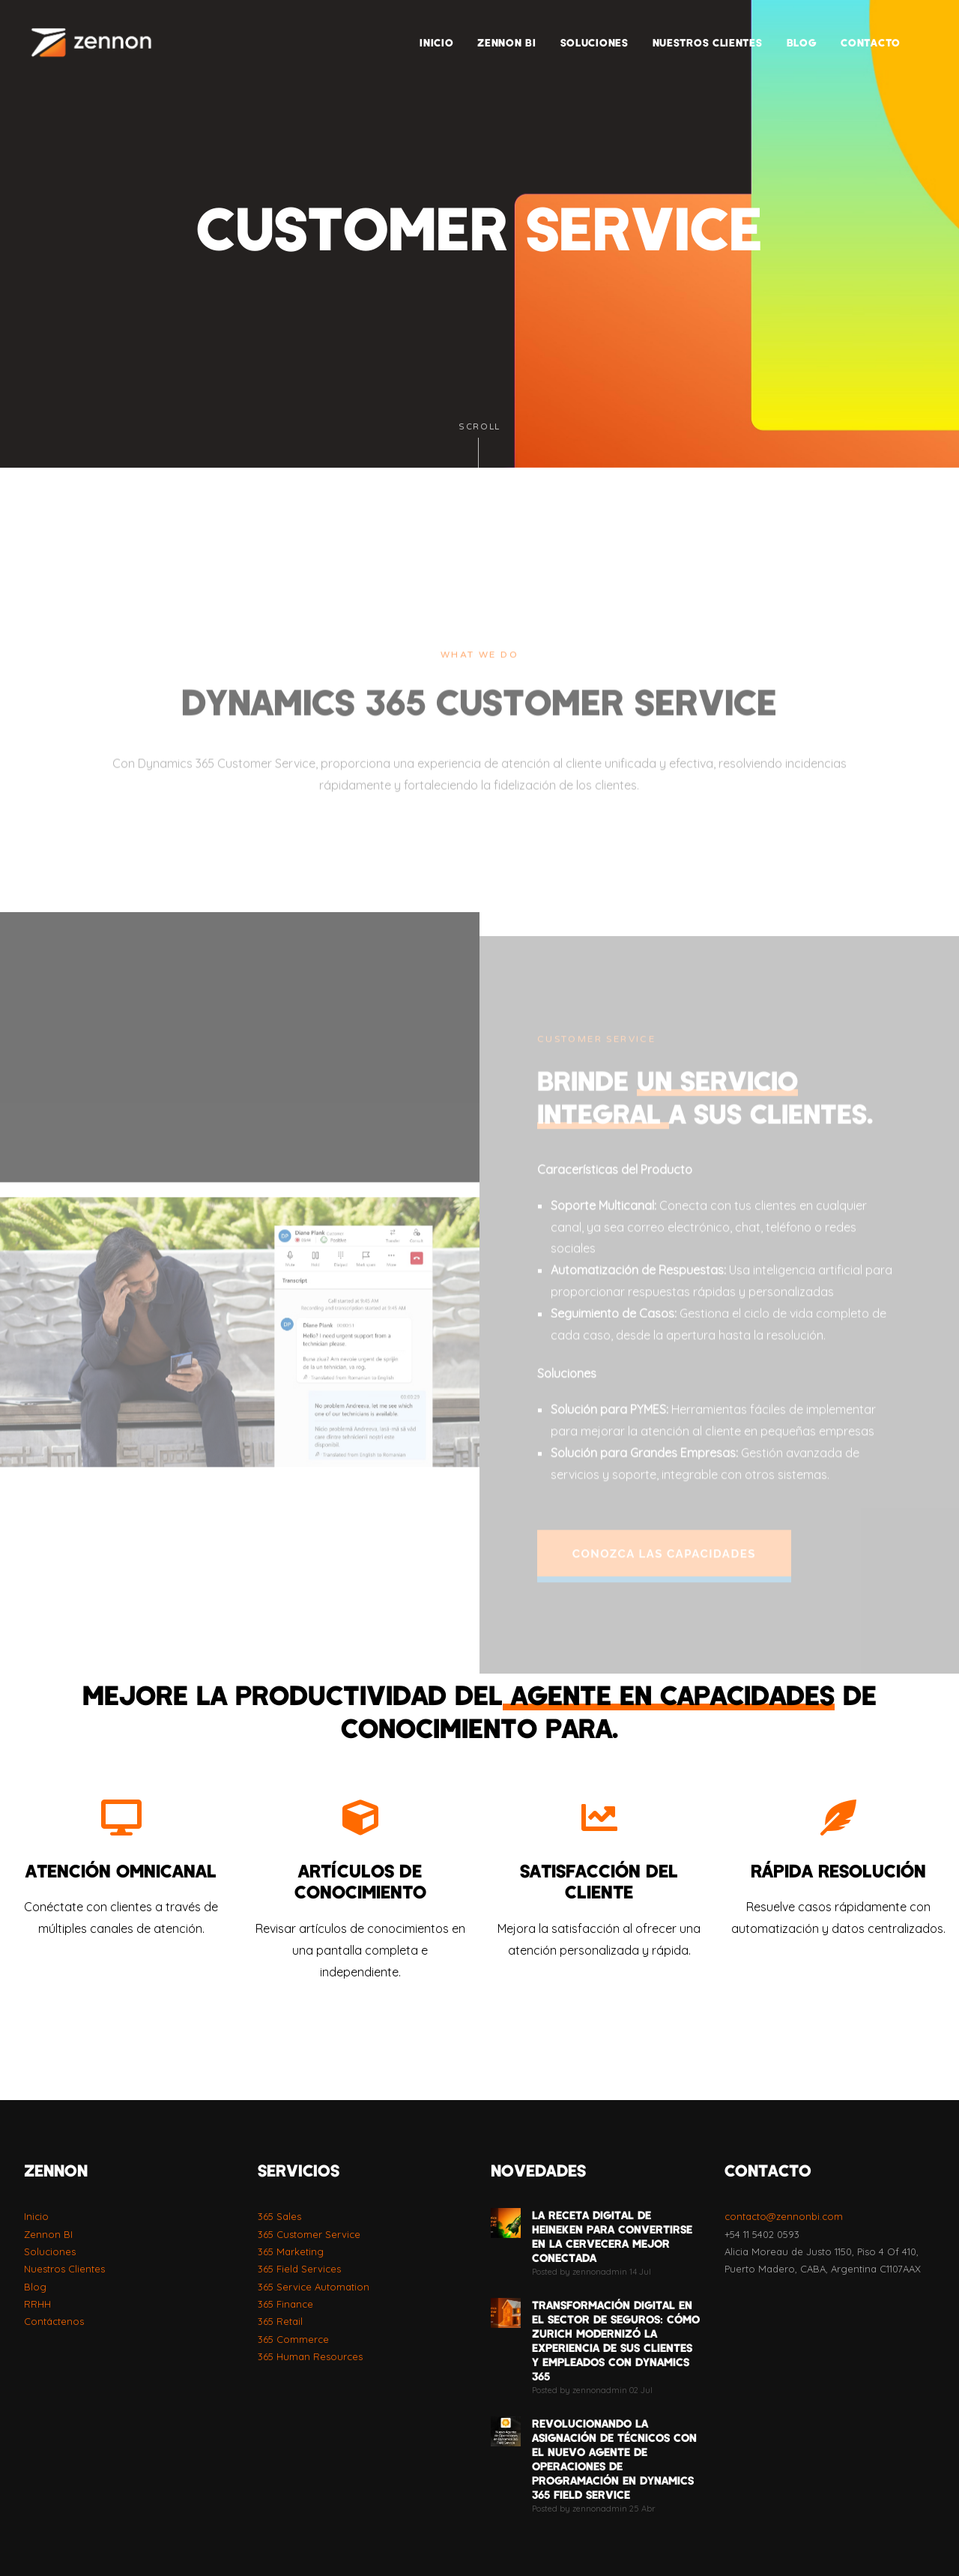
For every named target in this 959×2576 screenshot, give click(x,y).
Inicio (36, 2216)
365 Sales (279, 2216)
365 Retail (280, 2321)
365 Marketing (291, 2251)
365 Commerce (293, 2339)
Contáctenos (54, 2321)
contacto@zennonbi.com (783, 2216)
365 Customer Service (309, 2234)
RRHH (37, 2304)
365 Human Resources (310, 2356)
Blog (35, 2287)
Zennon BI (48, 2234)
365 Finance (285, 2304)
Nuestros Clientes (64, 2269)
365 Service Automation (313, 2287)
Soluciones (50, 2251)
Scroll (479, 445)
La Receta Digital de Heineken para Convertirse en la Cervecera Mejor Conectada (612, 2236)
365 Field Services (299, 2269)
